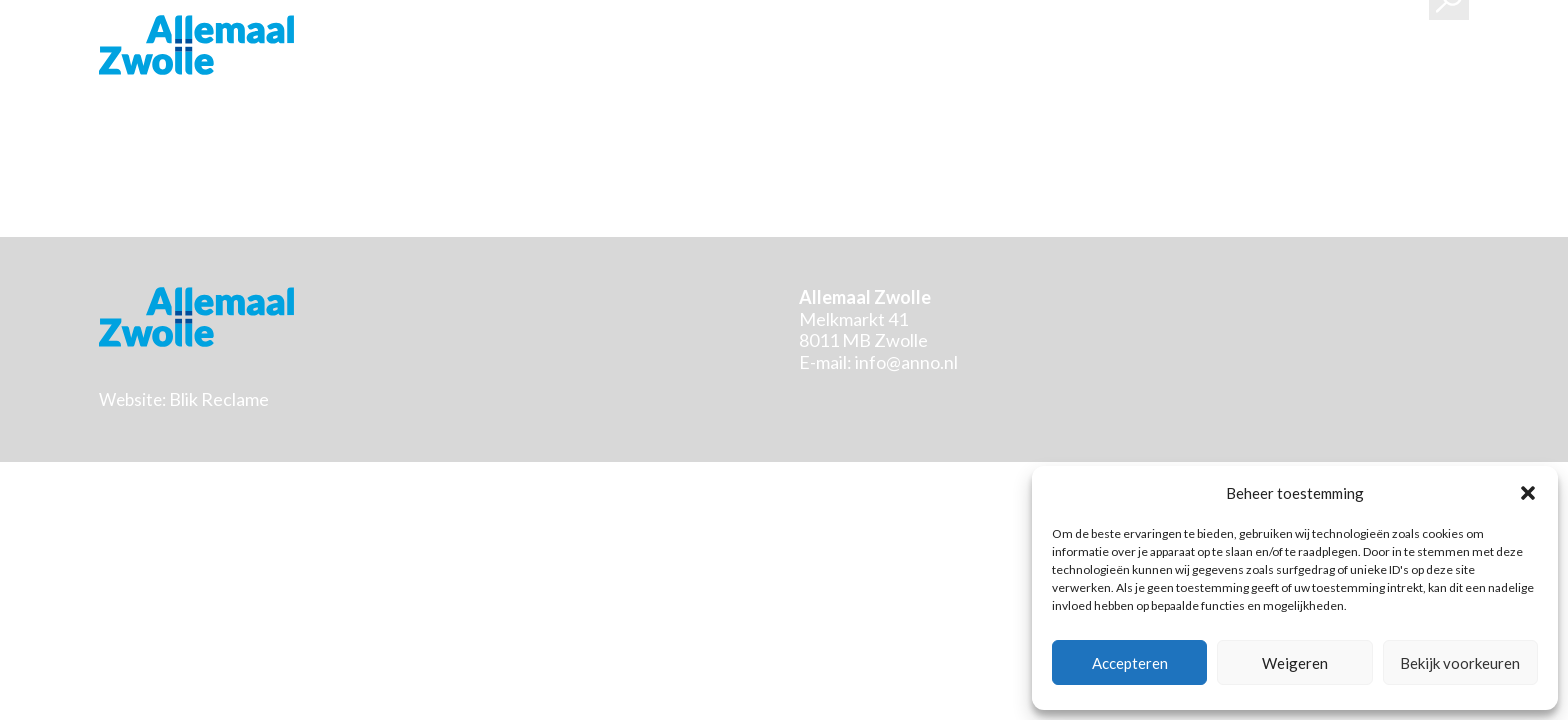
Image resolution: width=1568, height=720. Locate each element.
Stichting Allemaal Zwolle (196, 45)
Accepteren (1130, 663)
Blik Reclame (219, 399)
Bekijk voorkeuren (1460, 663)
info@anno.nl (906, 362)
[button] (1528, 493)
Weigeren (1295, 663)
